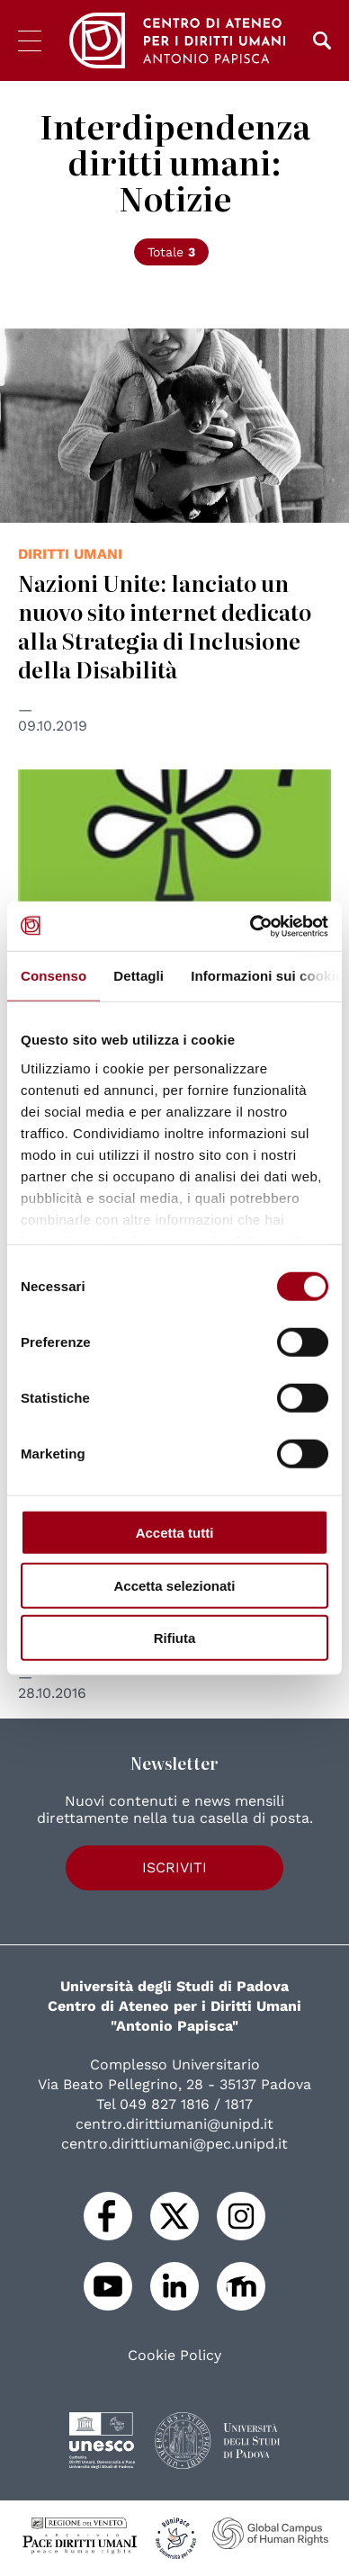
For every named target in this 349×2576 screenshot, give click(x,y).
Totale (171, 252)
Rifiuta (175, 1638)
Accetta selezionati (174, 1585)
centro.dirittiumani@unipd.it (174, 2123)
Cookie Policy (174, 2355)
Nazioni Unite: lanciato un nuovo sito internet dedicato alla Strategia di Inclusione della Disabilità (164, 626)
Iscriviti (174, 1867)
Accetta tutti (175, 1532)
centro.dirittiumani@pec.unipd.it (174, 2143)
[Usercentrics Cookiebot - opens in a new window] (250, 926)
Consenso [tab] (53, 975)
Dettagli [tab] (138, 975)
